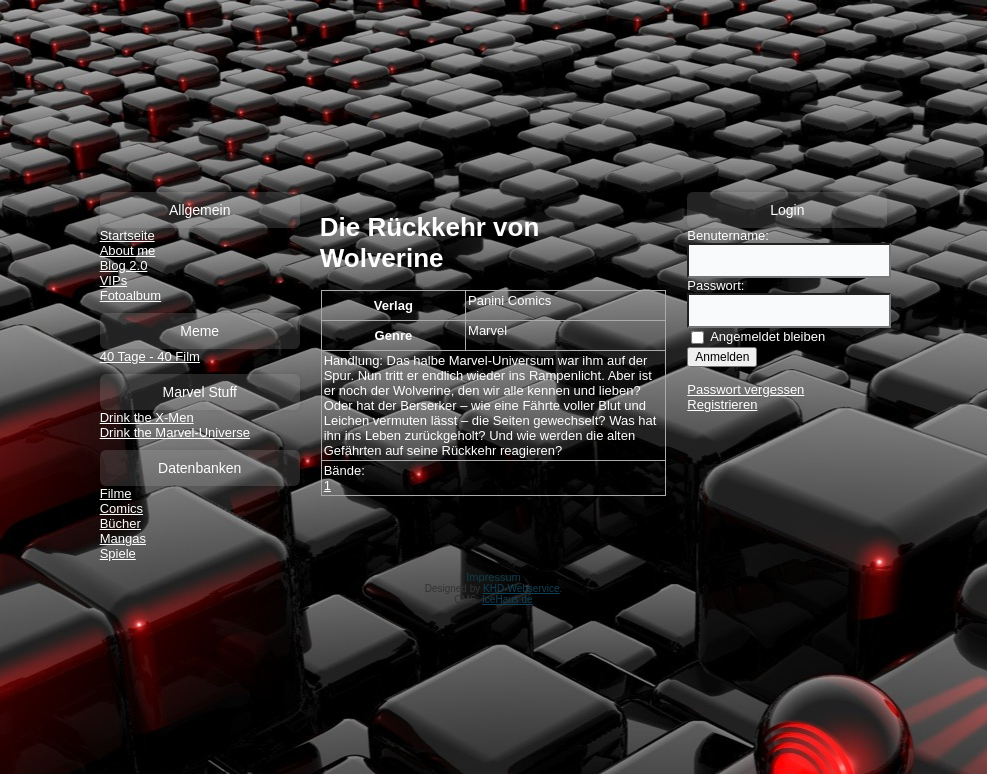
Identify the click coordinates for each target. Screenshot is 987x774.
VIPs (113, 280)
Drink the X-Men (147, 417)
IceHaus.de (507, 599)
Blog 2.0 (124, 265)
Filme (116, 493)
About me (128, 250)
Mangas (123, 538)
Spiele (118, 553)
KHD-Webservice (521, 588)
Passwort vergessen (745, 389)
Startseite (127, 235)
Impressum (493, 577)
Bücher (120, 523)
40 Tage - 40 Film (150, 356)
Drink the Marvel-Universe (175, 432)
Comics (121, 508)
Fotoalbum (130, 295)
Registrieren (722, 404)
